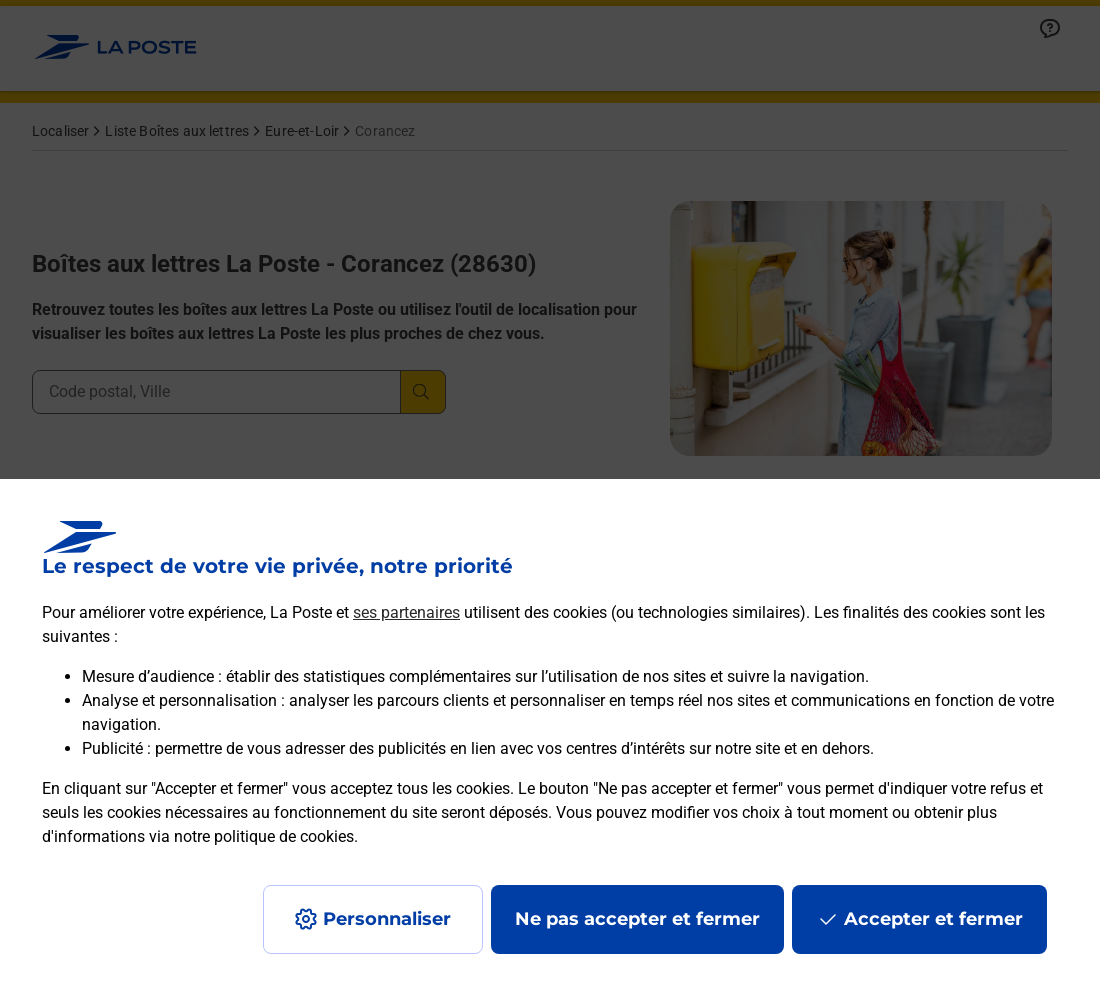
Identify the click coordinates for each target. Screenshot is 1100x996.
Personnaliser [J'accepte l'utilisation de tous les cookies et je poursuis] (387, 919)
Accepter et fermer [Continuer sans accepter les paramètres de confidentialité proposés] (933, 919)
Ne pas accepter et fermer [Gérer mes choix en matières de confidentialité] (637, 919)
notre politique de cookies (264, 836)
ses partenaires (406, 612)
